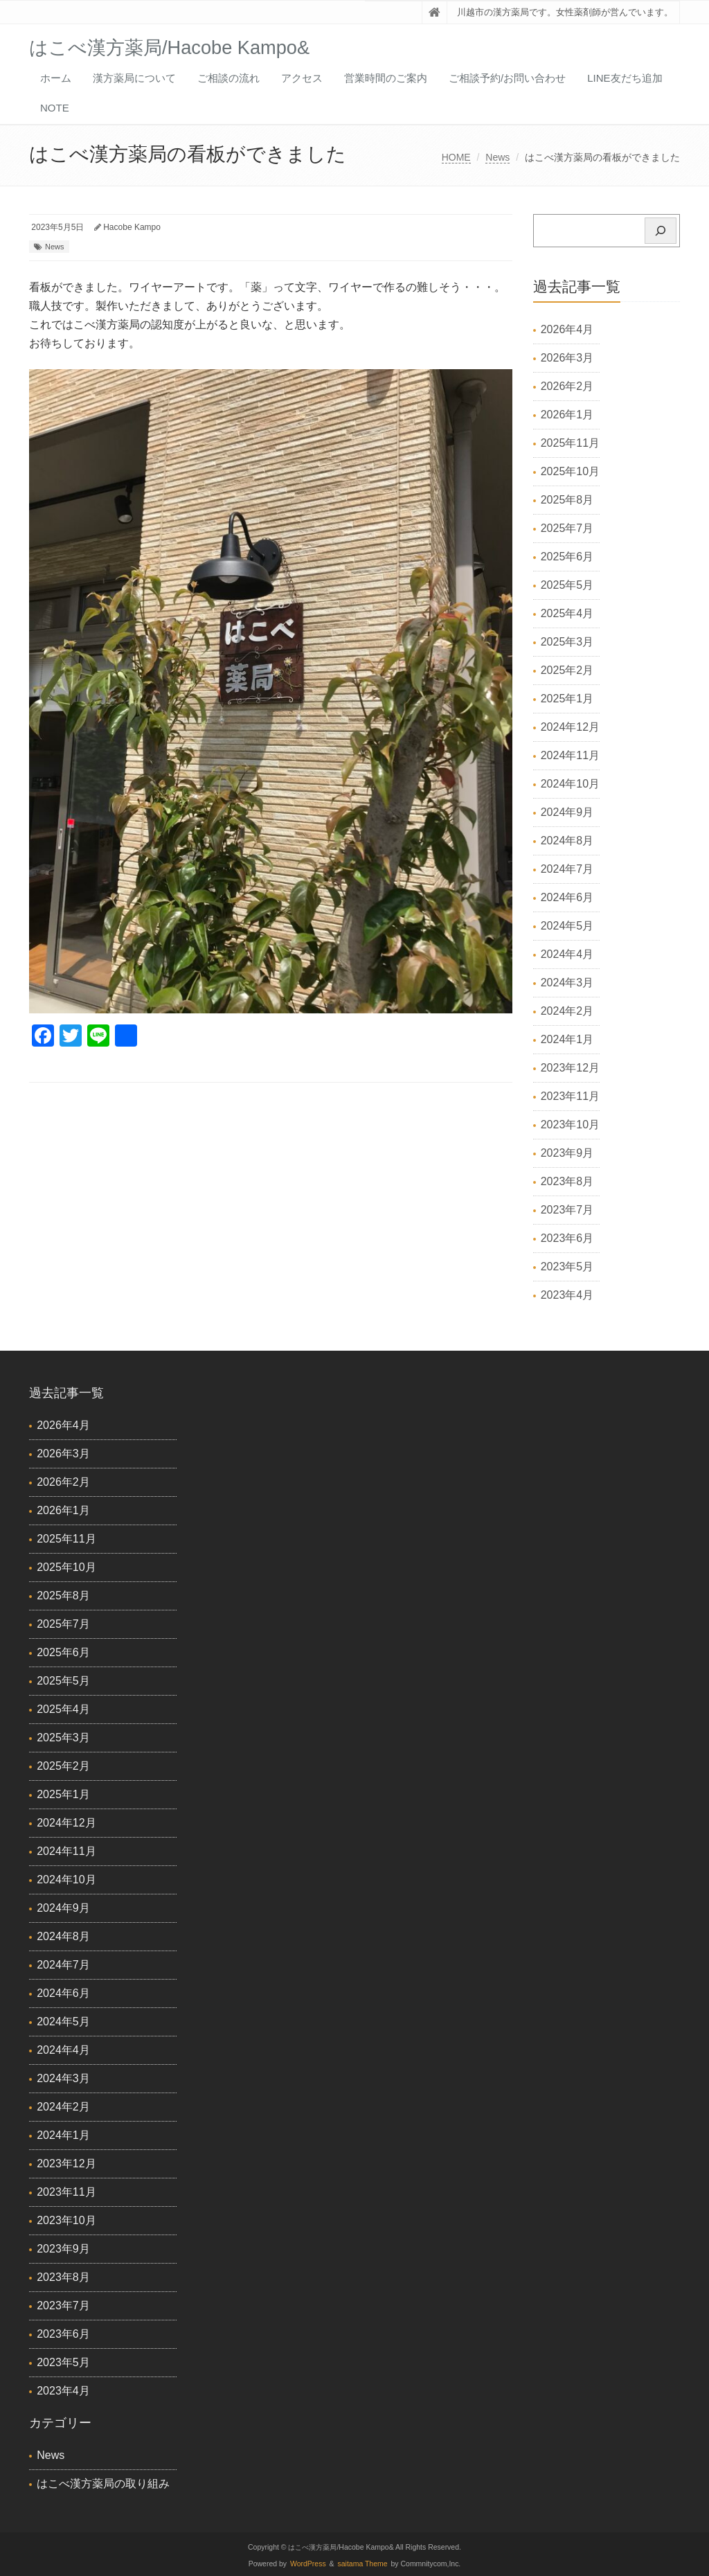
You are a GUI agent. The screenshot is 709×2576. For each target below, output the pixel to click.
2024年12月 (570, 727)
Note (54, 108)
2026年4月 (567, 329)
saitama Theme (363, 2564)
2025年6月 (567, 556)
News (497, 157)
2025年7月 (567, 528)
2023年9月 (567, 1153)
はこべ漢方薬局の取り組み (103, 2483)
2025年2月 (567, 670)
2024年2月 (567, 1011)
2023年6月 (567, 1238)
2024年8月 (567, 840)
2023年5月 (567, 1266)
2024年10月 (570, 784)
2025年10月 (570, 471)
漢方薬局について (134, 78)
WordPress (308, 2564)
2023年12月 (570, 1068)
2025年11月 (570, 443)
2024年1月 (567, 1039)
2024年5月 (567, 926)
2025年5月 (567, 585)
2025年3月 (567, 642)
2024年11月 (570, 755)
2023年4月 (567, 1295)
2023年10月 (570, 1124)
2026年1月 (567, 414)
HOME (456, 157)
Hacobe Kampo (132, 227)
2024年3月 (567, 982)
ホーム (55, 78)
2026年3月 (567, 358)
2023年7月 (567, 1210)
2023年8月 (567, 1181)
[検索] (660, 230)
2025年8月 (567, 500)
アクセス (302, 78)
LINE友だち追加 (624, 78)
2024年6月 (567, 897)
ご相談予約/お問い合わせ (507, 78)
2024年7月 (567, 869)
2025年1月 (567, 698)
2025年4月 (567, 613)
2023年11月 (570, 1096)
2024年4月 (567, 954)
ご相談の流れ (228, 78)
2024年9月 (567, 812)
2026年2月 (567, 386)
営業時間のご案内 (385, 78)
